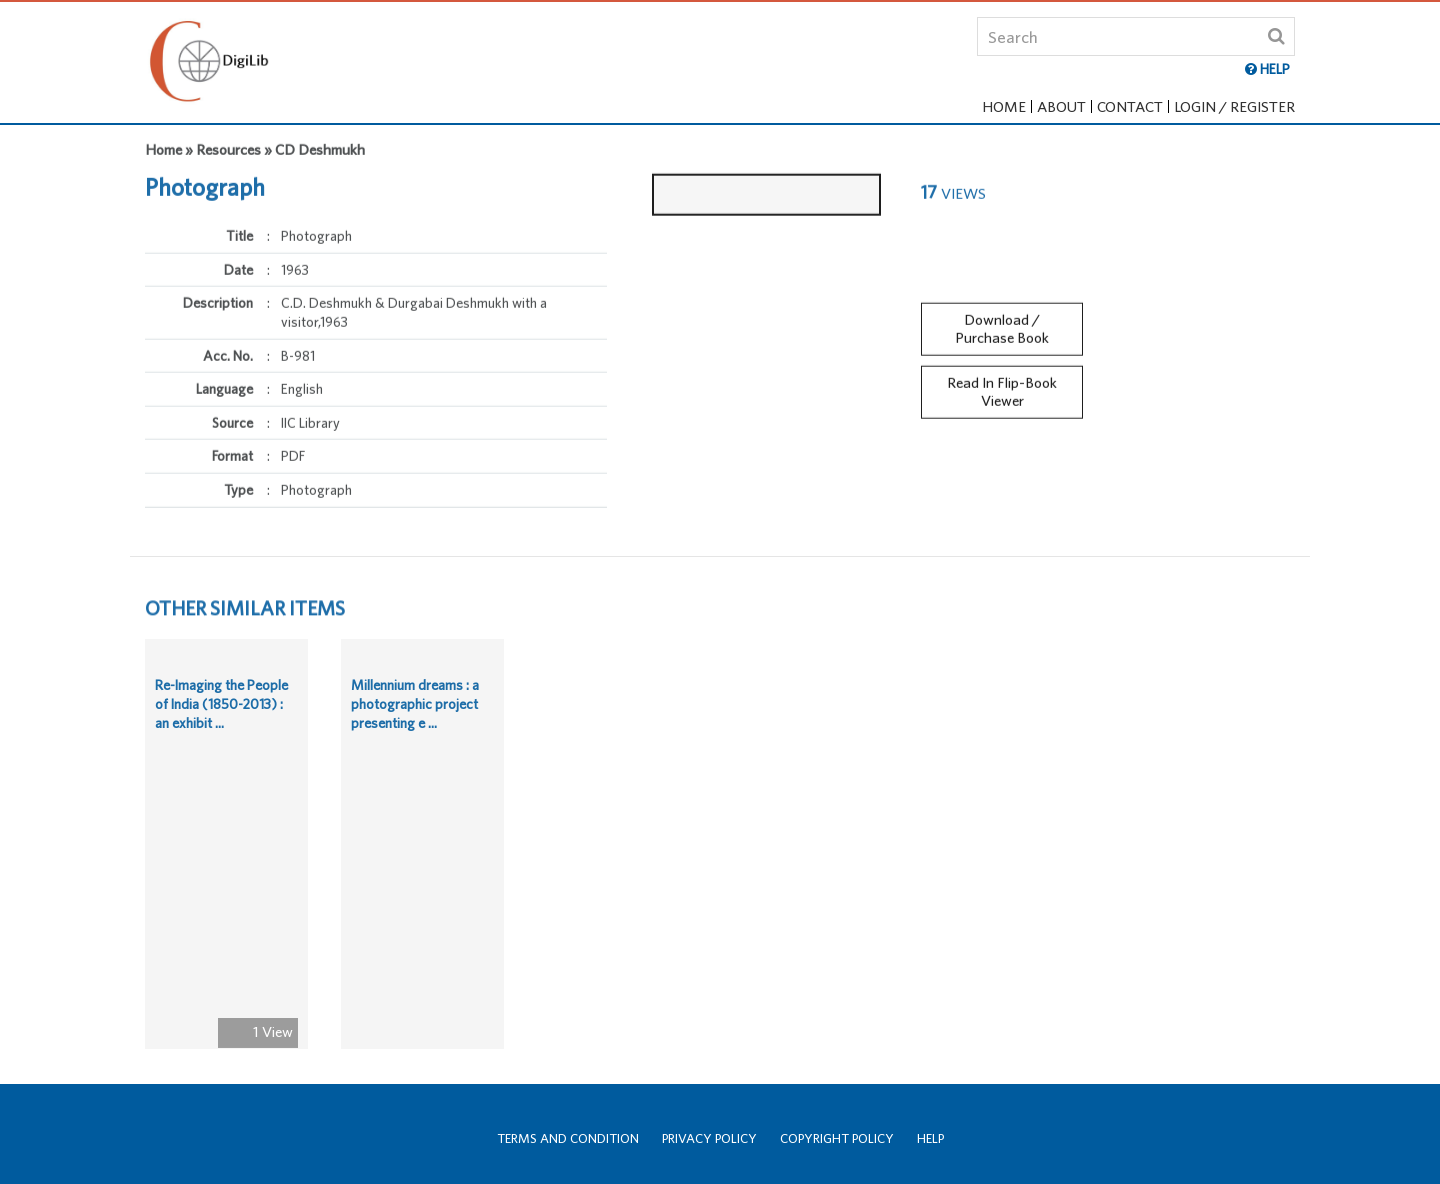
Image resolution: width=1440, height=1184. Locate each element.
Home (1004, 106)
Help (930, 1138)
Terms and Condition (568, 1138)
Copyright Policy (837, 1138)
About (1061, 106)
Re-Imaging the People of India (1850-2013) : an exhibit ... (221, 708)
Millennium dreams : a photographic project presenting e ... (415, 708)
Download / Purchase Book (1002, 324)
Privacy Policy (709, 1138)
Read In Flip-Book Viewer (1002, 387)
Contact (1130, 106)
